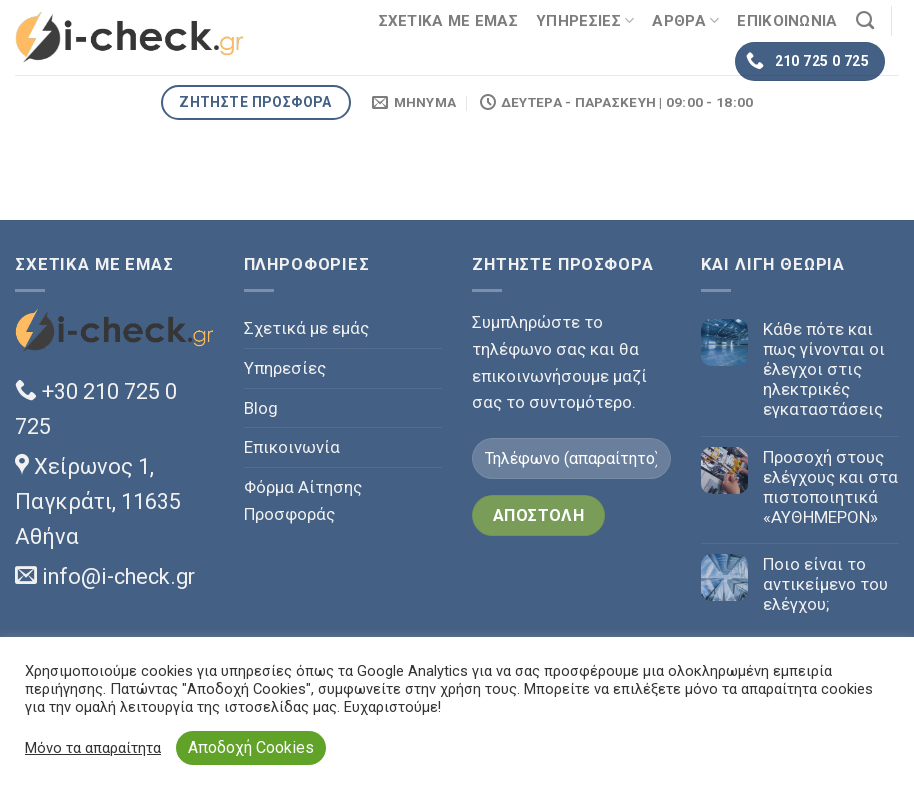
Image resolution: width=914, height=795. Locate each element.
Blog (261, 408)
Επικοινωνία (292, 447)
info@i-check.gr (105, 576)
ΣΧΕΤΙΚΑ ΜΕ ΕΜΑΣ (449, 21)
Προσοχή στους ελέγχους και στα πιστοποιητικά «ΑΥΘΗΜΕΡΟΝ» (830, 487)
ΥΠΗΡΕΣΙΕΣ (585, 20)
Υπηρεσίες (285, 368)
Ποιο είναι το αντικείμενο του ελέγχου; (825, 584)
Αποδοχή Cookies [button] (251, 747)
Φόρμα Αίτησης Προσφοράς (303, 500)
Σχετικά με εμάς (306, 328)
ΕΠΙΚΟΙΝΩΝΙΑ (787, 21)
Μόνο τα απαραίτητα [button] (93, 748)
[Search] (865, 21)
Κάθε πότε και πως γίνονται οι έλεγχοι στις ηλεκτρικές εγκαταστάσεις (824, 369)
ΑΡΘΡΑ (685, 20)
